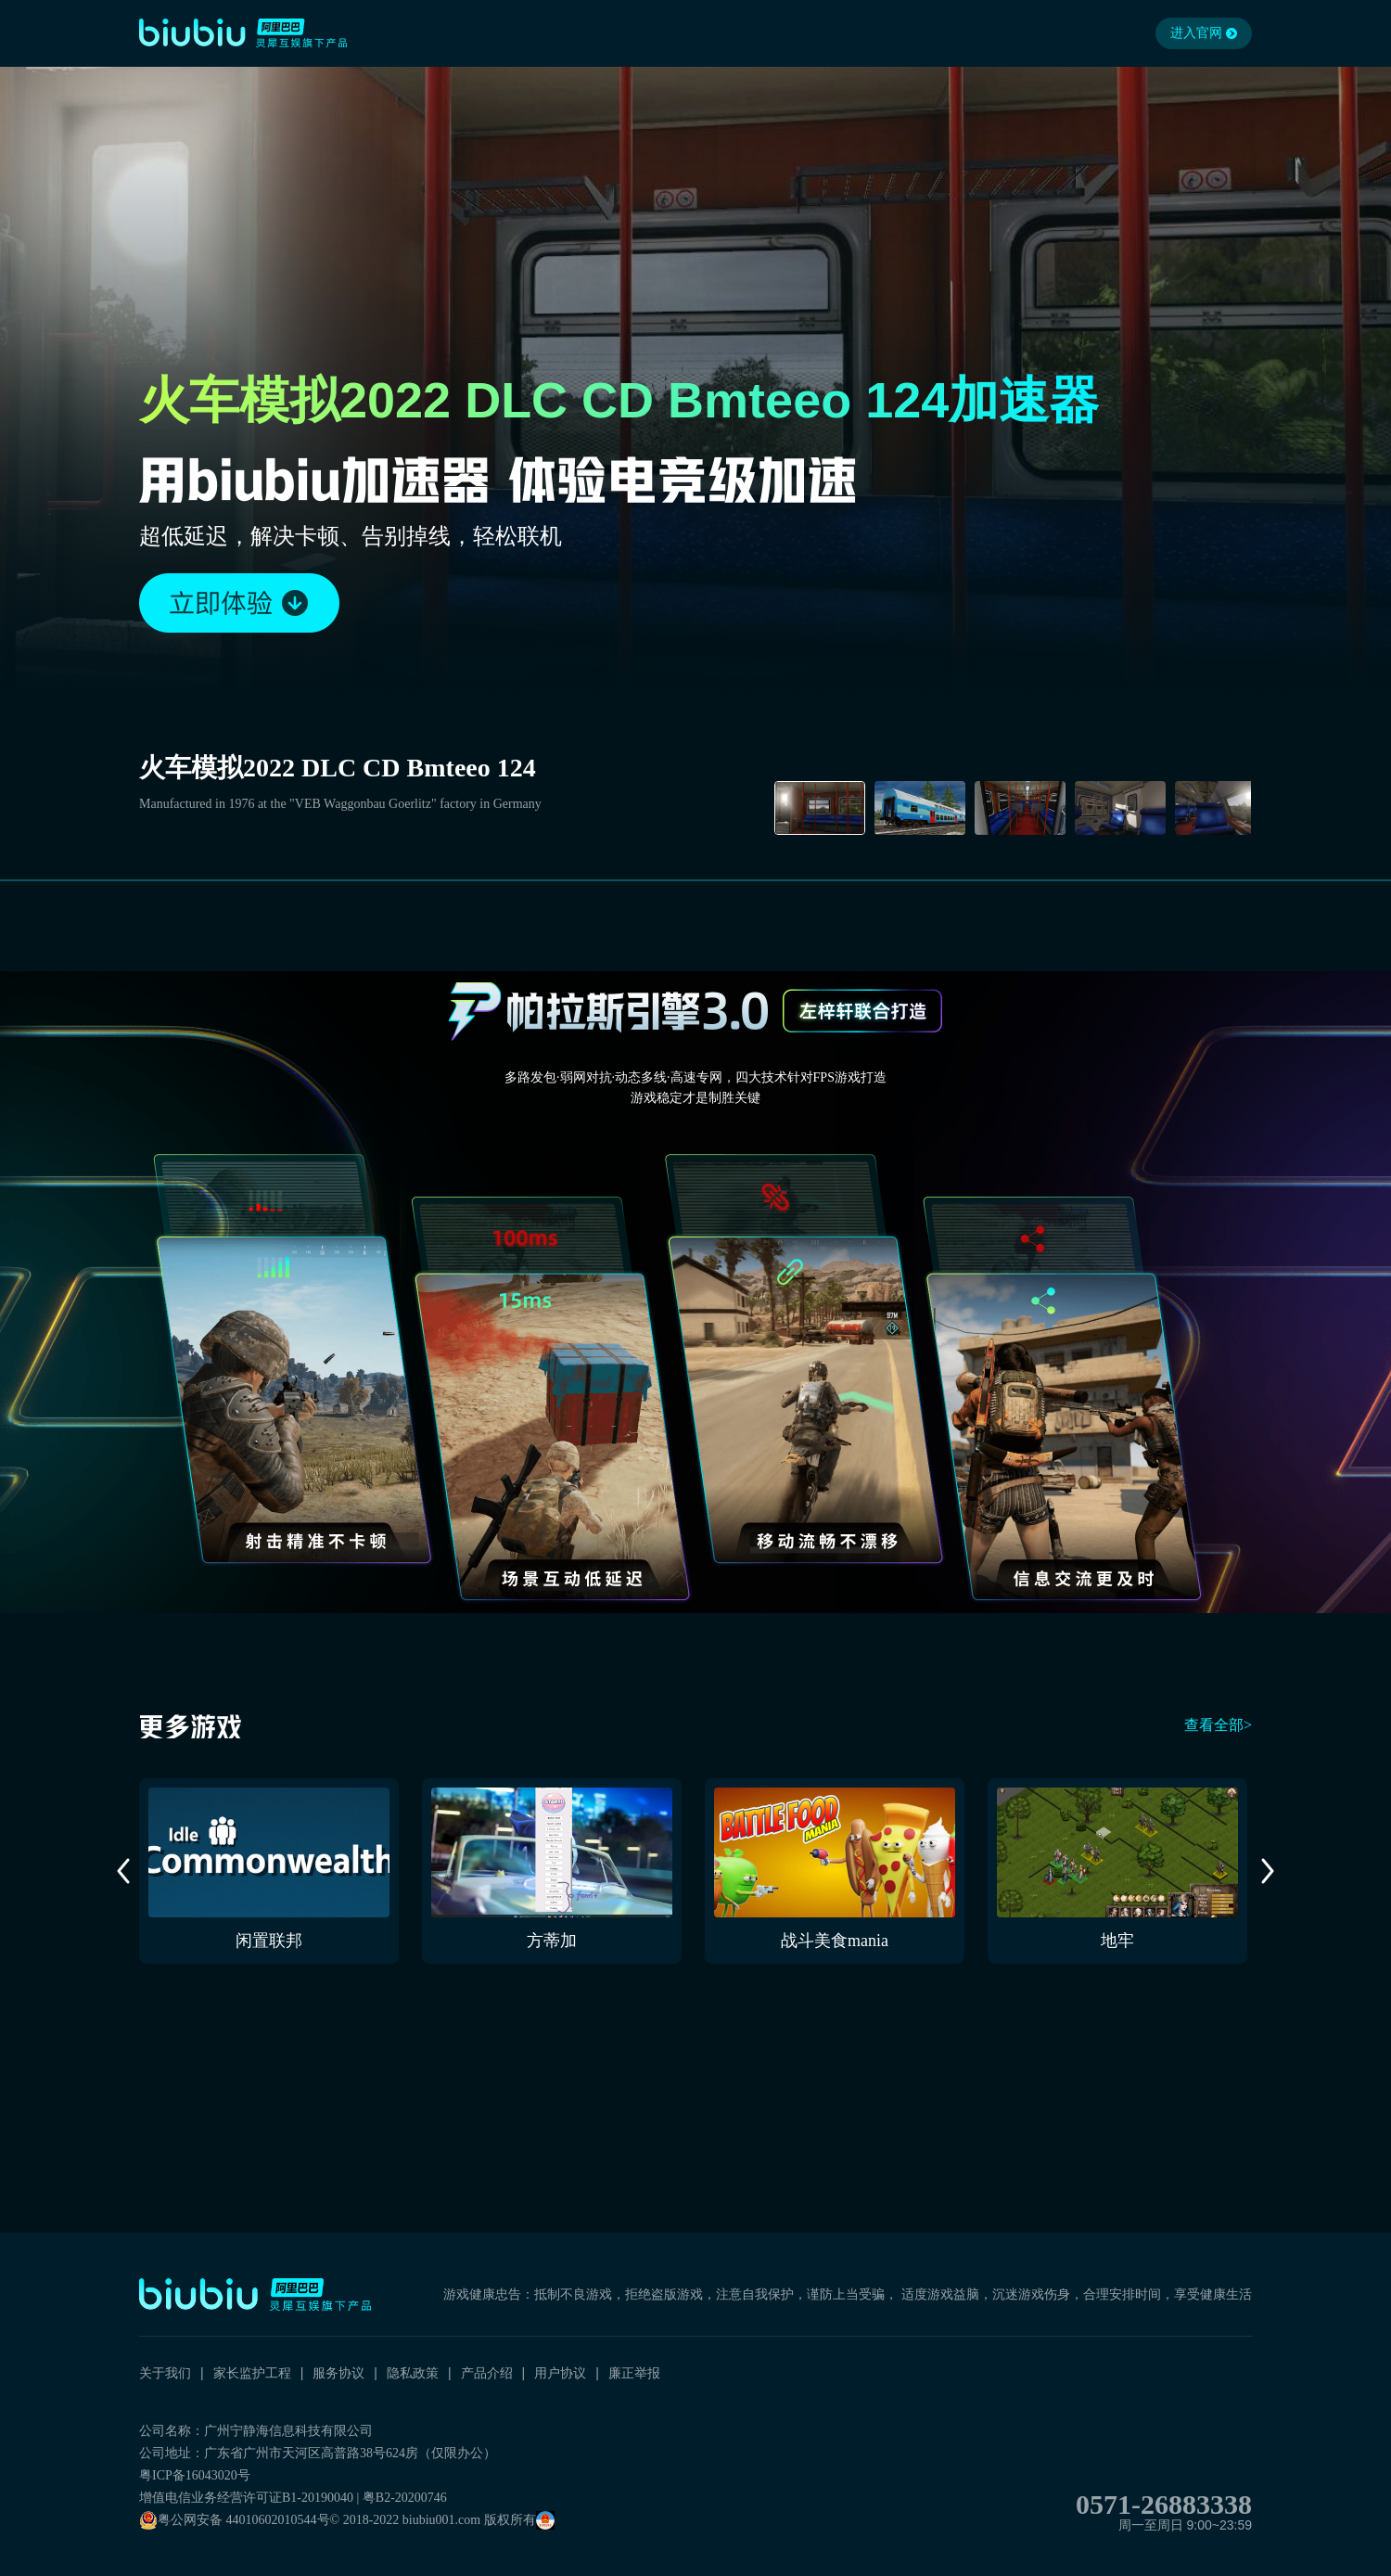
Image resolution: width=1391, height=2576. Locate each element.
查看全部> (1218, 1725)
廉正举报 (634, 2372)
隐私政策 (413, 2372)
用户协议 (560, 2372)
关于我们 (165, 2372)
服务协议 (338, 2372)
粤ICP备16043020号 (194, 2475)
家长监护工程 (252, 2372)
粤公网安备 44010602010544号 (234, 2520)
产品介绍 (487, 2372)
